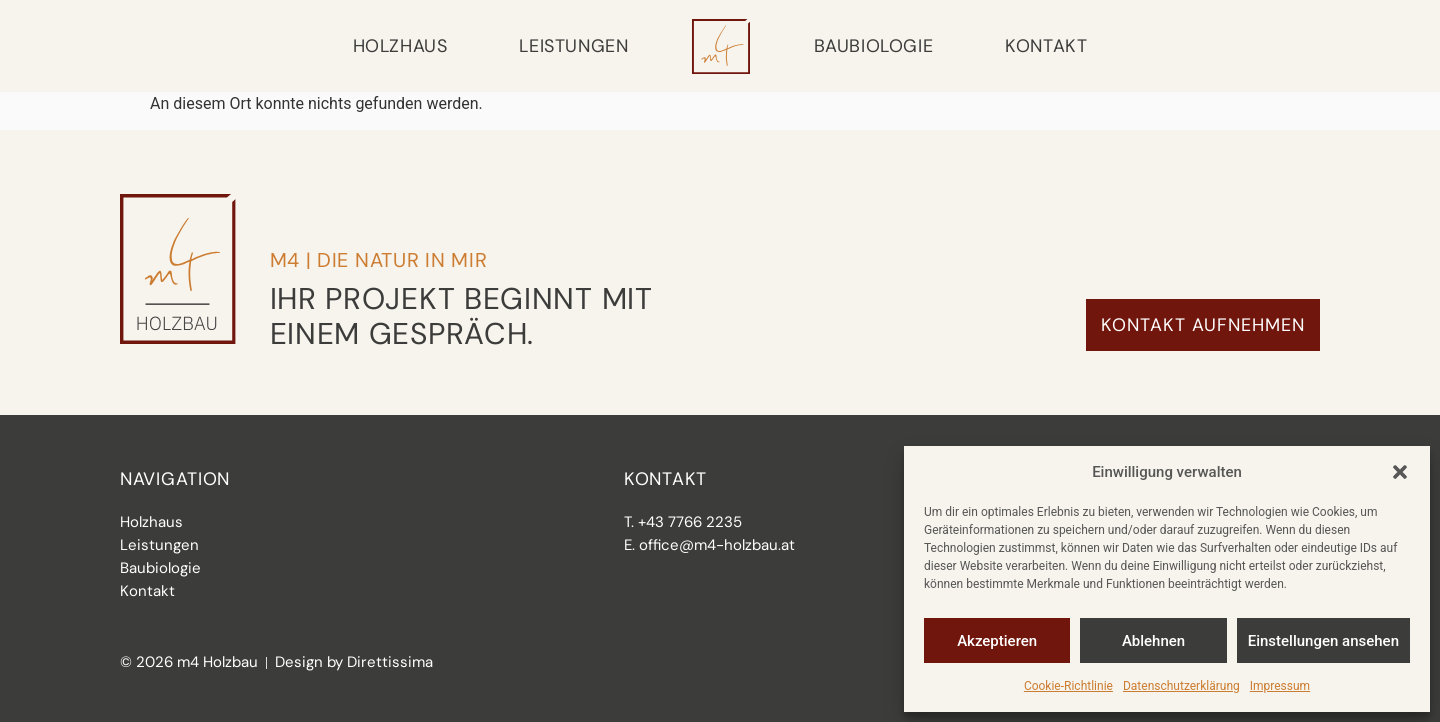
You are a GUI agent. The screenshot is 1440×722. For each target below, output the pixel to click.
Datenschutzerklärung (1181, 686)
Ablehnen (1153, 641)
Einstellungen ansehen (1323, 641)
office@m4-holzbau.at (717, 545)
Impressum (1280, 686)
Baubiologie (874, 46)
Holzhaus (400, 46)
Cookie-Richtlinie (1068, 686)
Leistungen (573, 46)
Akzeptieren (997, 641)
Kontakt (1046, 46)
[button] (1400, 472)
